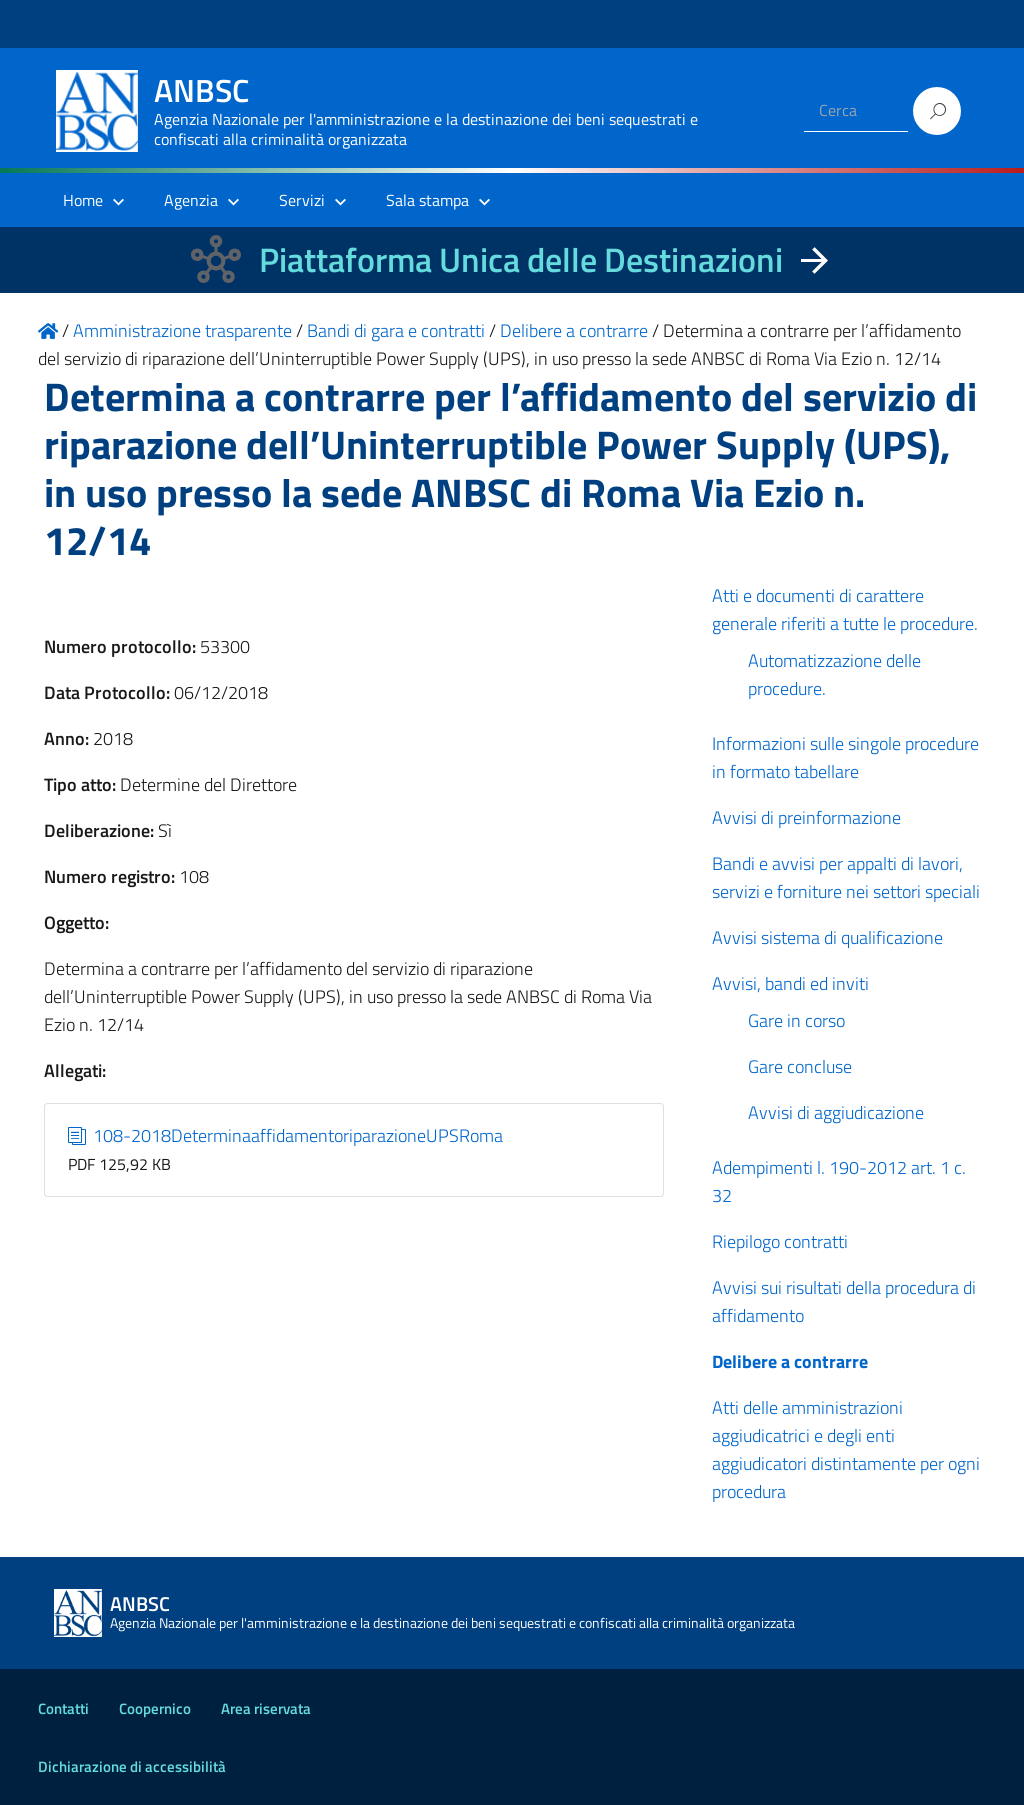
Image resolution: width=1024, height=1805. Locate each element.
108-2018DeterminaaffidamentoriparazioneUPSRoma (286, 1135)
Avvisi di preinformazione (806, 817)
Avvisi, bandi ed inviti (790, 983)
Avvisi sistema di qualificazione (827, 937)
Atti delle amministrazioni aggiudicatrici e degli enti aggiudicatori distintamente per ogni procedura (846, 1449)
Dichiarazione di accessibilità (132, 1766)
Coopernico (155, 1708)
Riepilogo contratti (780, 1241)
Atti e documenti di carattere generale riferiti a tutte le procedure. (845, 609)
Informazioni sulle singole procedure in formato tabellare (845, 757)
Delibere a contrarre (790, 1361)
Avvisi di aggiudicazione (836, 1112)
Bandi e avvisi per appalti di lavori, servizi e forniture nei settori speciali (846, 877)
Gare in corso (796, 1020)
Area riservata (266, 1708)
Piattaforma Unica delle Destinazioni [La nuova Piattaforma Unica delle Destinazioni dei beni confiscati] (521, 259)
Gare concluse (800, 1066)
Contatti (63, 1708)
